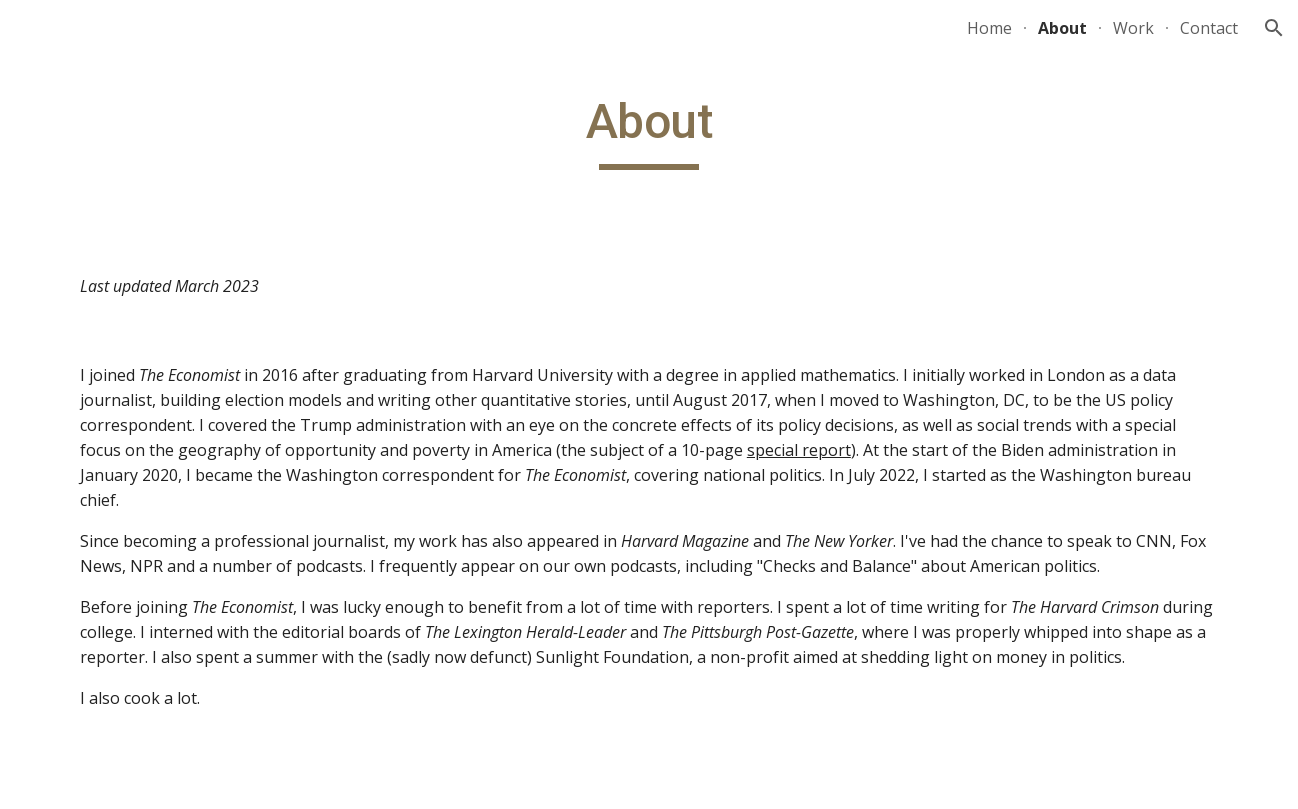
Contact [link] (1209, 28)
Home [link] (989, 28)
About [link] (1062, 28)
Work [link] (1133, 28)
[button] (1274, 28)
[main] (649, 131)
